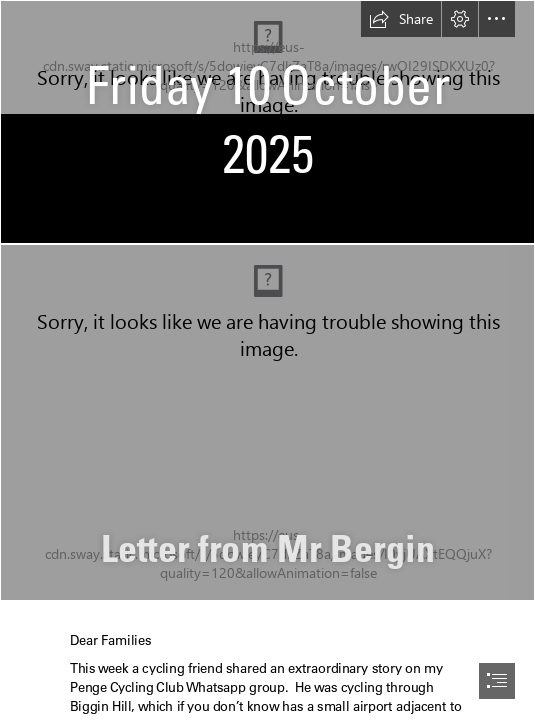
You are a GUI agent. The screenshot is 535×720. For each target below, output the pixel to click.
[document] (267, 360)
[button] (401, 19)
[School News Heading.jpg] (267, 122)
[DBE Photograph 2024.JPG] (267, 422)
